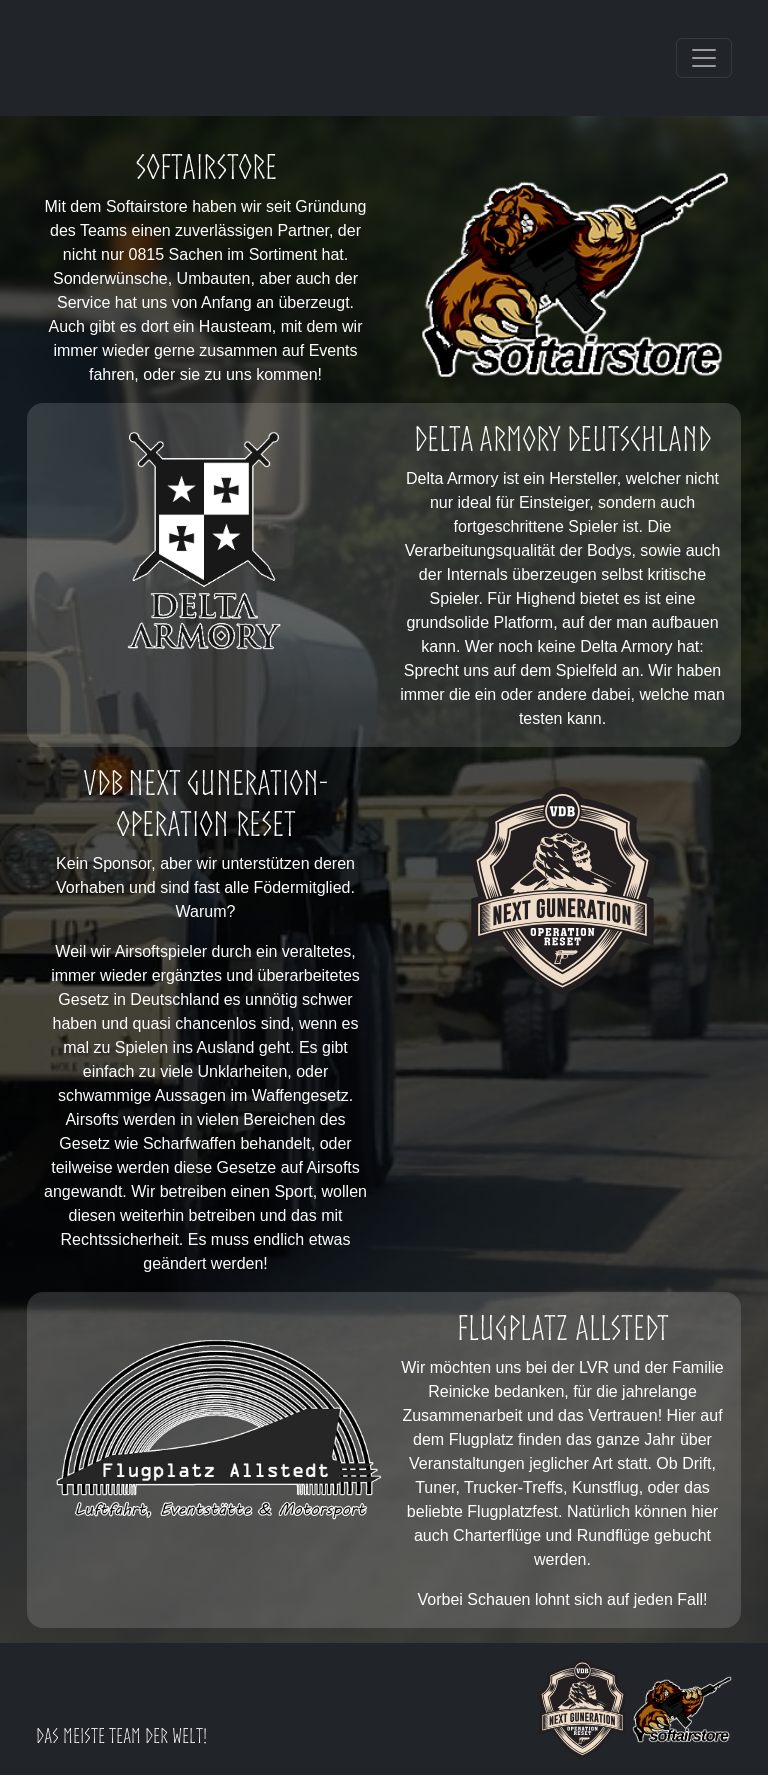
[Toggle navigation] (704, 58)
